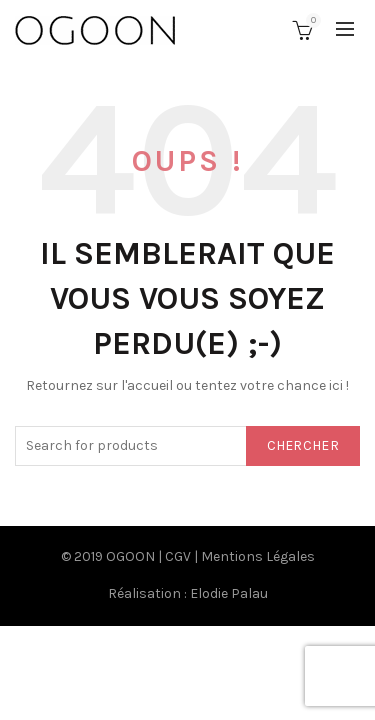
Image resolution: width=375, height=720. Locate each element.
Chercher (303, 445)
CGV (178, 556)
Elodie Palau (229, 593)
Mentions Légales (258, 556)
